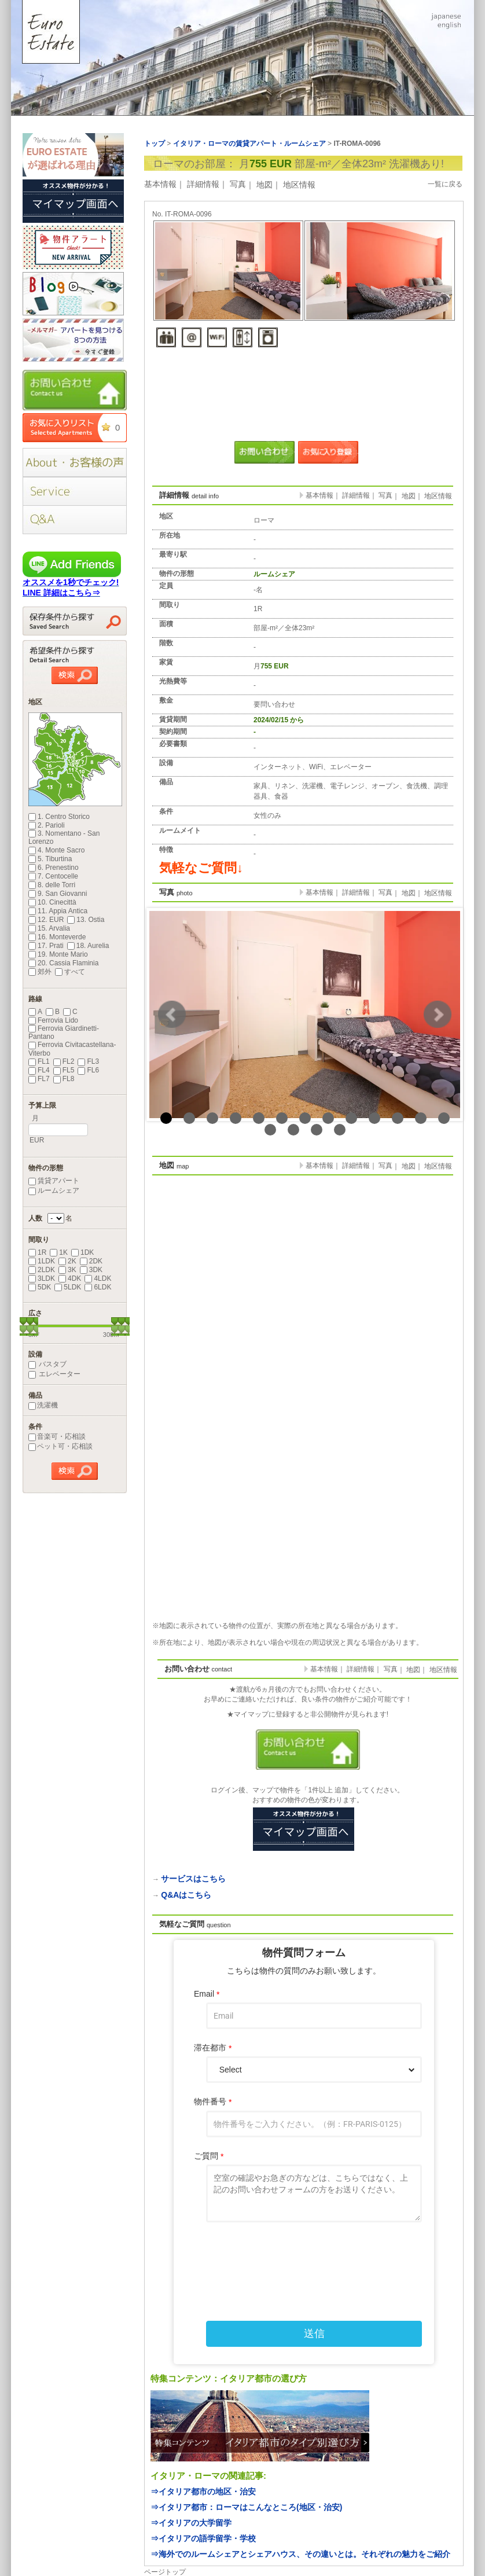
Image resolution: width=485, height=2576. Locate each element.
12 (421, 1118)
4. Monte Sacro (56, 850)
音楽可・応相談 (57, 1436)
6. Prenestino (53, 867)
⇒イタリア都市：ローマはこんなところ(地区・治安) (246, 2507)
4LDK (97, 1278)
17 (340, 1130)
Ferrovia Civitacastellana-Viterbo (72, 1049)
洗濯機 (43, 1405)
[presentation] (304, 2258)
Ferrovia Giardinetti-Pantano (63, 1032)
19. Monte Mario (58, 954)
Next (437, 1014)
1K (59, 1252)
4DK (69, 1278)
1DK (82, 1252)
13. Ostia (85, 920)
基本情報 (160, 184)
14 (270, 1130)
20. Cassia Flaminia (63, 963)
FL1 (39, 1061)
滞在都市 (213, 2048)
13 (444, 1118)
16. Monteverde (57, 937)
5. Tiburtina (50, 859)
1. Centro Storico (59, 817)
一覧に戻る (445, 184)
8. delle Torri (51, 885)
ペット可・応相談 (60, 1446)
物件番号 (213, 2102)
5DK (39, 1287)
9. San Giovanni (57, 894)
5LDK (67, 1287)
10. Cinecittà (52, 902)
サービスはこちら (193, 1878)
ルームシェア (53, 1190)
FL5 (64, 1070)
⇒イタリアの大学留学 (191, 2522)
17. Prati (46, 946)
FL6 (88, 1070)
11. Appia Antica (57, 911)
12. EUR (46, 920)
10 (374, 1118)
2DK (91, 1261)
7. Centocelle (53, 876)
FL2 (64, 1061)
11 (397, 1118)
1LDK (41, 1261)
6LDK (97, 1287)
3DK (91, 1270)
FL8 (64, 1079)
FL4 (39, 1070)
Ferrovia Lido (53, 1020)
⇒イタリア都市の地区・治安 (203, 2491)
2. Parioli (46, 825)
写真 (238, 184)
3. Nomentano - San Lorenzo (64, 837)
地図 (264, 184)
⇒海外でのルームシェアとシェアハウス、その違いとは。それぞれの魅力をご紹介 (300, 2554)
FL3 (88, 1061)
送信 (314, 2333)
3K (67, 1270)
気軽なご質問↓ (201, 868)
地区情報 (299, 184)
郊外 (40, 972)
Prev (172, 1014)
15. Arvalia (49, 928)
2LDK (41, 1270)
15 (293, 1130)
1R (37, 1252)
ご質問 (208, 2156)
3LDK (41, 1278)
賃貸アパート (53, 1181)
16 (316, 1130)
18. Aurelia (88, 946)
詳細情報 (203, 184)
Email (206, 1994)
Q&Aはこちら (186, 1894)
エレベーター (54, 1374)
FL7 (39, 1079)
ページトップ (165, 2572)
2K (67, 1261)
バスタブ (47, 1364)
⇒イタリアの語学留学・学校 (203, 2538)
